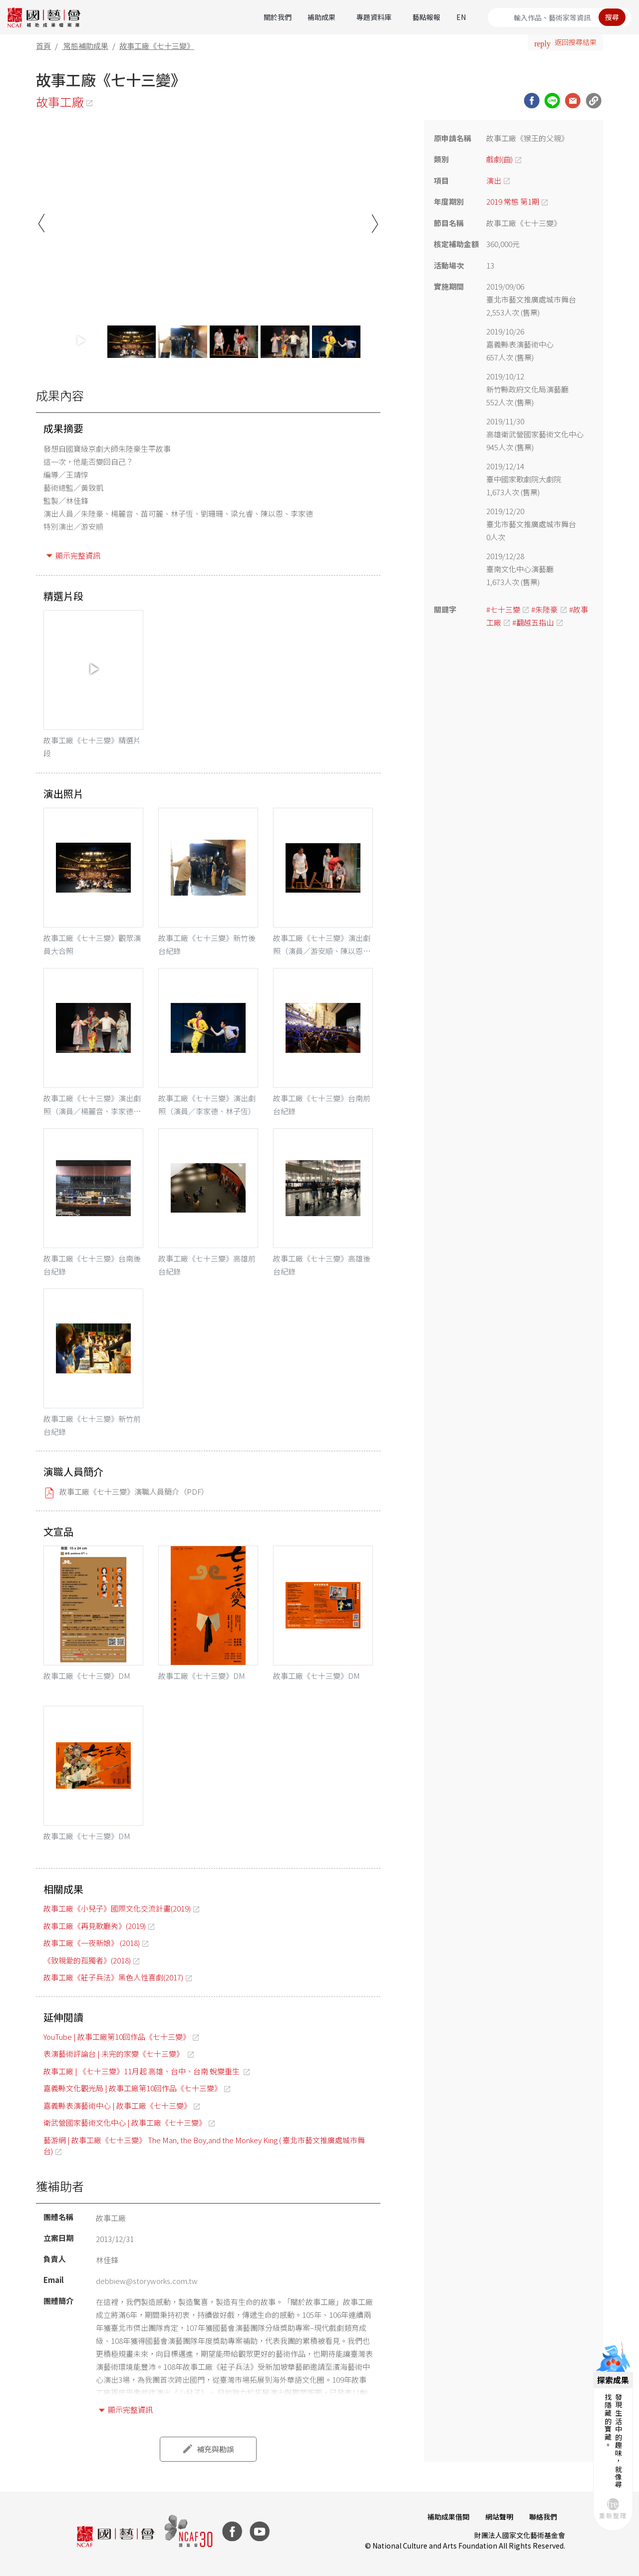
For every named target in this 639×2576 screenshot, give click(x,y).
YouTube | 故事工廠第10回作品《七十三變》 (116, 2036)
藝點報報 (426, 17)
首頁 (43, 45)
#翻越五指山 (533, 622)
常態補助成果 (85, 45)
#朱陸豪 (544, 609)
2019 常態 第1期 (512, 201)
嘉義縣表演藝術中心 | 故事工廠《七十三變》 (117, 2105)
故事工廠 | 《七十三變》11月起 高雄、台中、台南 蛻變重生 (142, 2071)
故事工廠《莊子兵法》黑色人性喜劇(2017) (113, 1977)
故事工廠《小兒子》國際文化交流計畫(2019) (117, 1908)
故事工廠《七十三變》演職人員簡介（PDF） (134, 1491)
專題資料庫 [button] (373, 17)
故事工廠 (60, 101)
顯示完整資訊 (77, 555)
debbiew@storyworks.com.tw (147, 2280)
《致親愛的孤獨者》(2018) (87, 1960)
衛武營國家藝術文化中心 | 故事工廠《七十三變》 (124, 2122)
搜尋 (612, 17)
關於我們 (278, 17)
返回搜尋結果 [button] (576, 42)
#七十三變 (503, 609)
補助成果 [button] (321, 17)
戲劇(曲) (499, 159)
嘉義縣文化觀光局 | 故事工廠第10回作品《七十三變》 (132, 2088)
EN (461, 17)
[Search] (560, 17)
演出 (493, 180)
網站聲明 (499, 2517)
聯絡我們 (543, 2517)
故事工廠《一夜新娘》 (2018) (91, 1942)
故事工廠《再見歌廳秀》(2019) (94, 1926)
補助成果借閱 (448, 2517)
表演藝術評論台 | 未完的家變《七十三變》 (114, 2053)
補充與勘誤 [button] (215, 2449)
